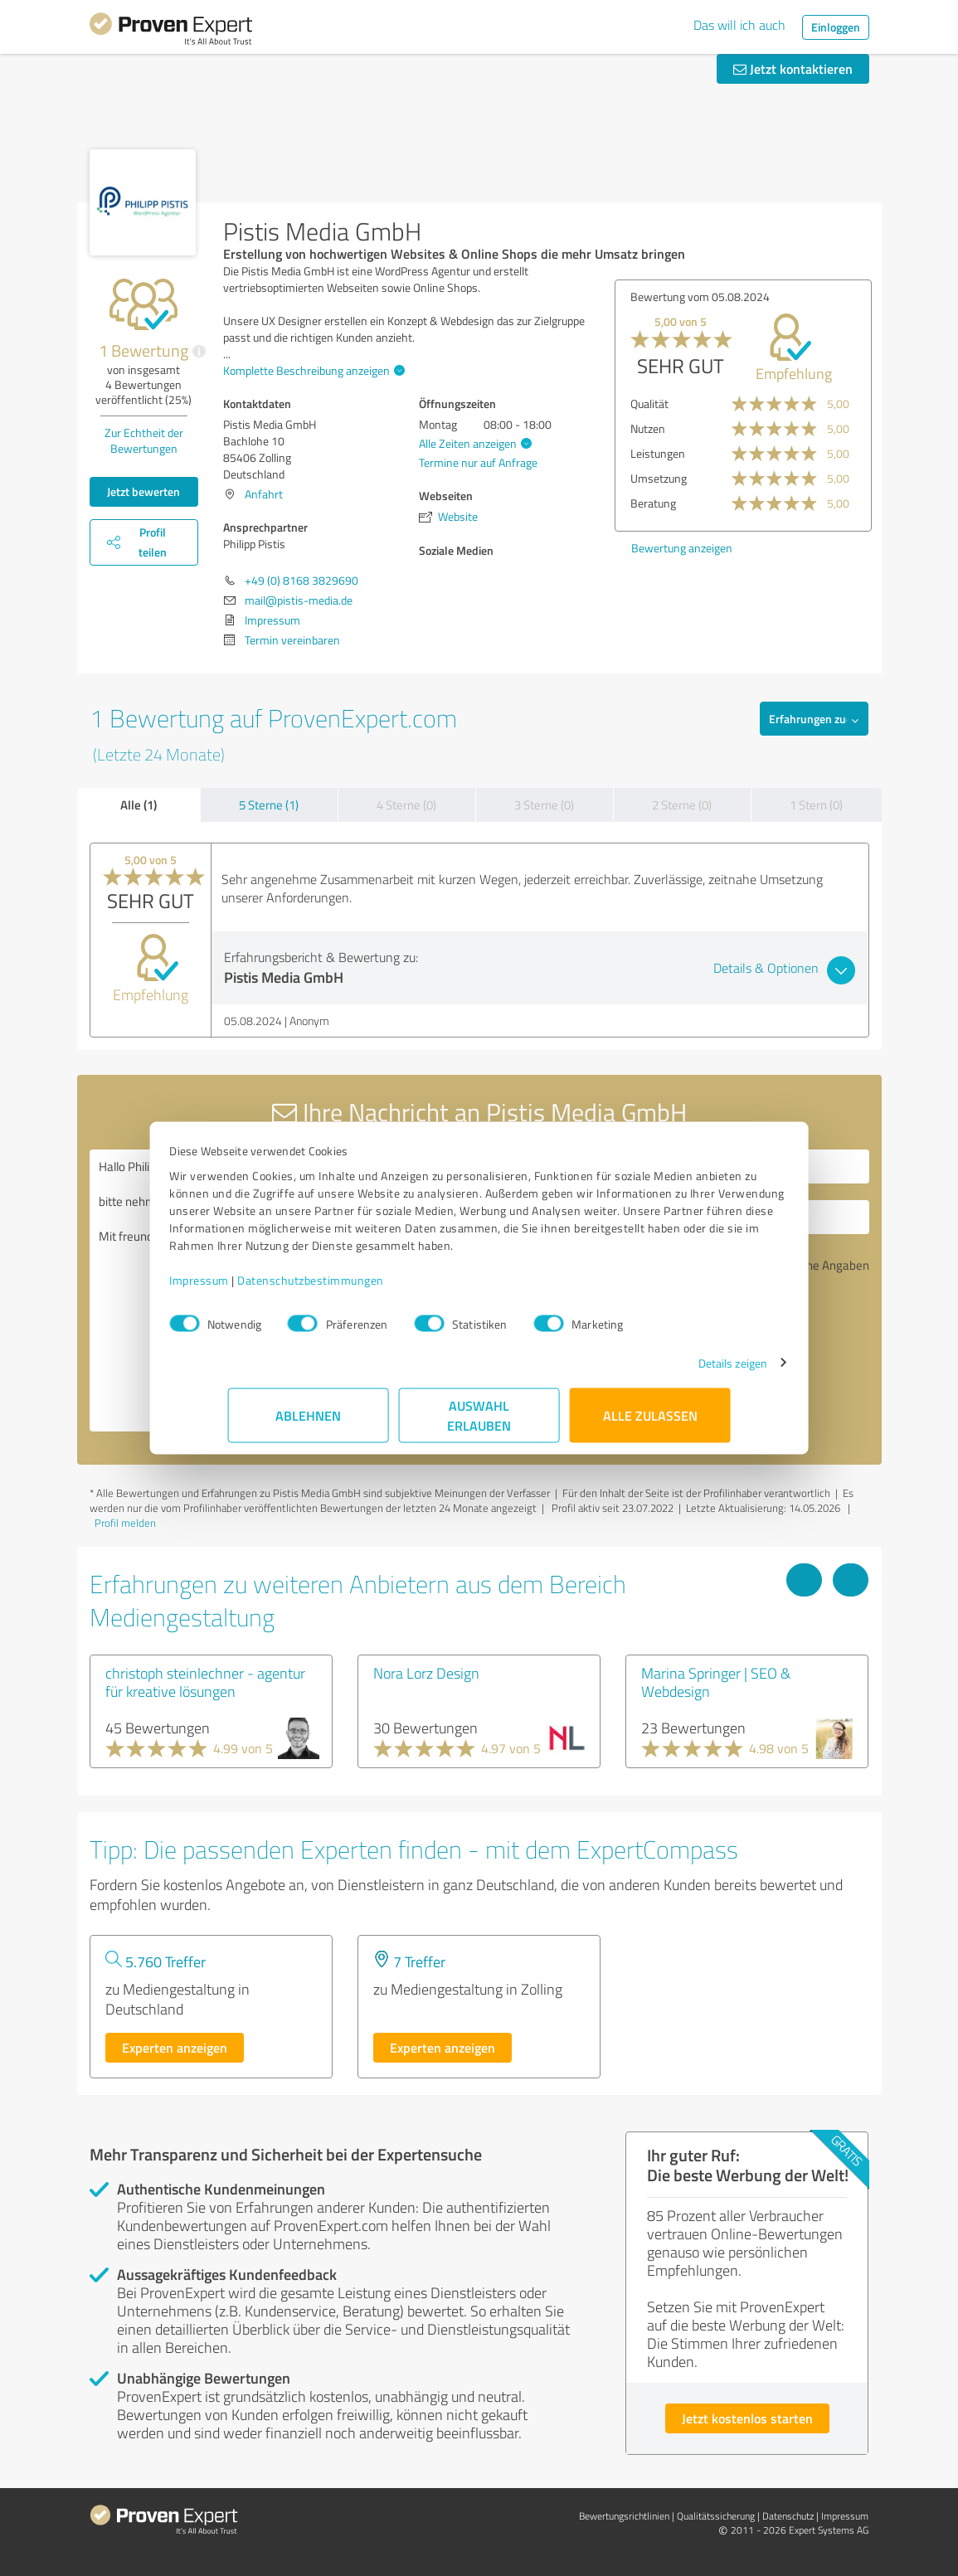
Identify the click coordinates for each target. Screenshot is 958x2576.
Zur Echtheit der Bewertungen (144, 440)
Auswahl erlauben (479, 1423)
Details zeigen (673, 1371)
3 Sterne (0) (544, 805)
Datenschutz (788, 2516)
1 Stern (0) (816, 805)
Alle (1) (138, 804)
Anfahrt (264, 494)
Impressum (258, 1288)
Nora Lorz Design (426, 1673)
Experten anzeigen (174, 2047)
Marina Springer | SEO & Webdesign (715, 1682)
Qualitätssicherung (716, 2516)
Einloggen (835, 27)
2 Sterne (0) (682, 805)
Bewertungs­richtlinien (624, 2516)
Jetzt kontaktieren (793, 68)
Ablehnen (308, 1423)
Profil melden (125, 1522)
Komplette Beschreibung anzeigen (312, 370)
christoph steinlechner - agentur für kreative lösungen (205, 1682)
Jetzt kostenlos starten (747, 2418)
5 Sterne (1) (269, 805)
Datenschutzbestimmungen (369, 1288)
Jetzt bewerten (143, 491)
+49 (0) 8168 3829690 (301, 580)
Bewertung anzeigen (681, 548)
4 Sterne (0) (406, 805)
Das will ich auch (739, 25)
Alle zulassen (650, 1423)
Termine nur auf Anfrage (478, 462)
